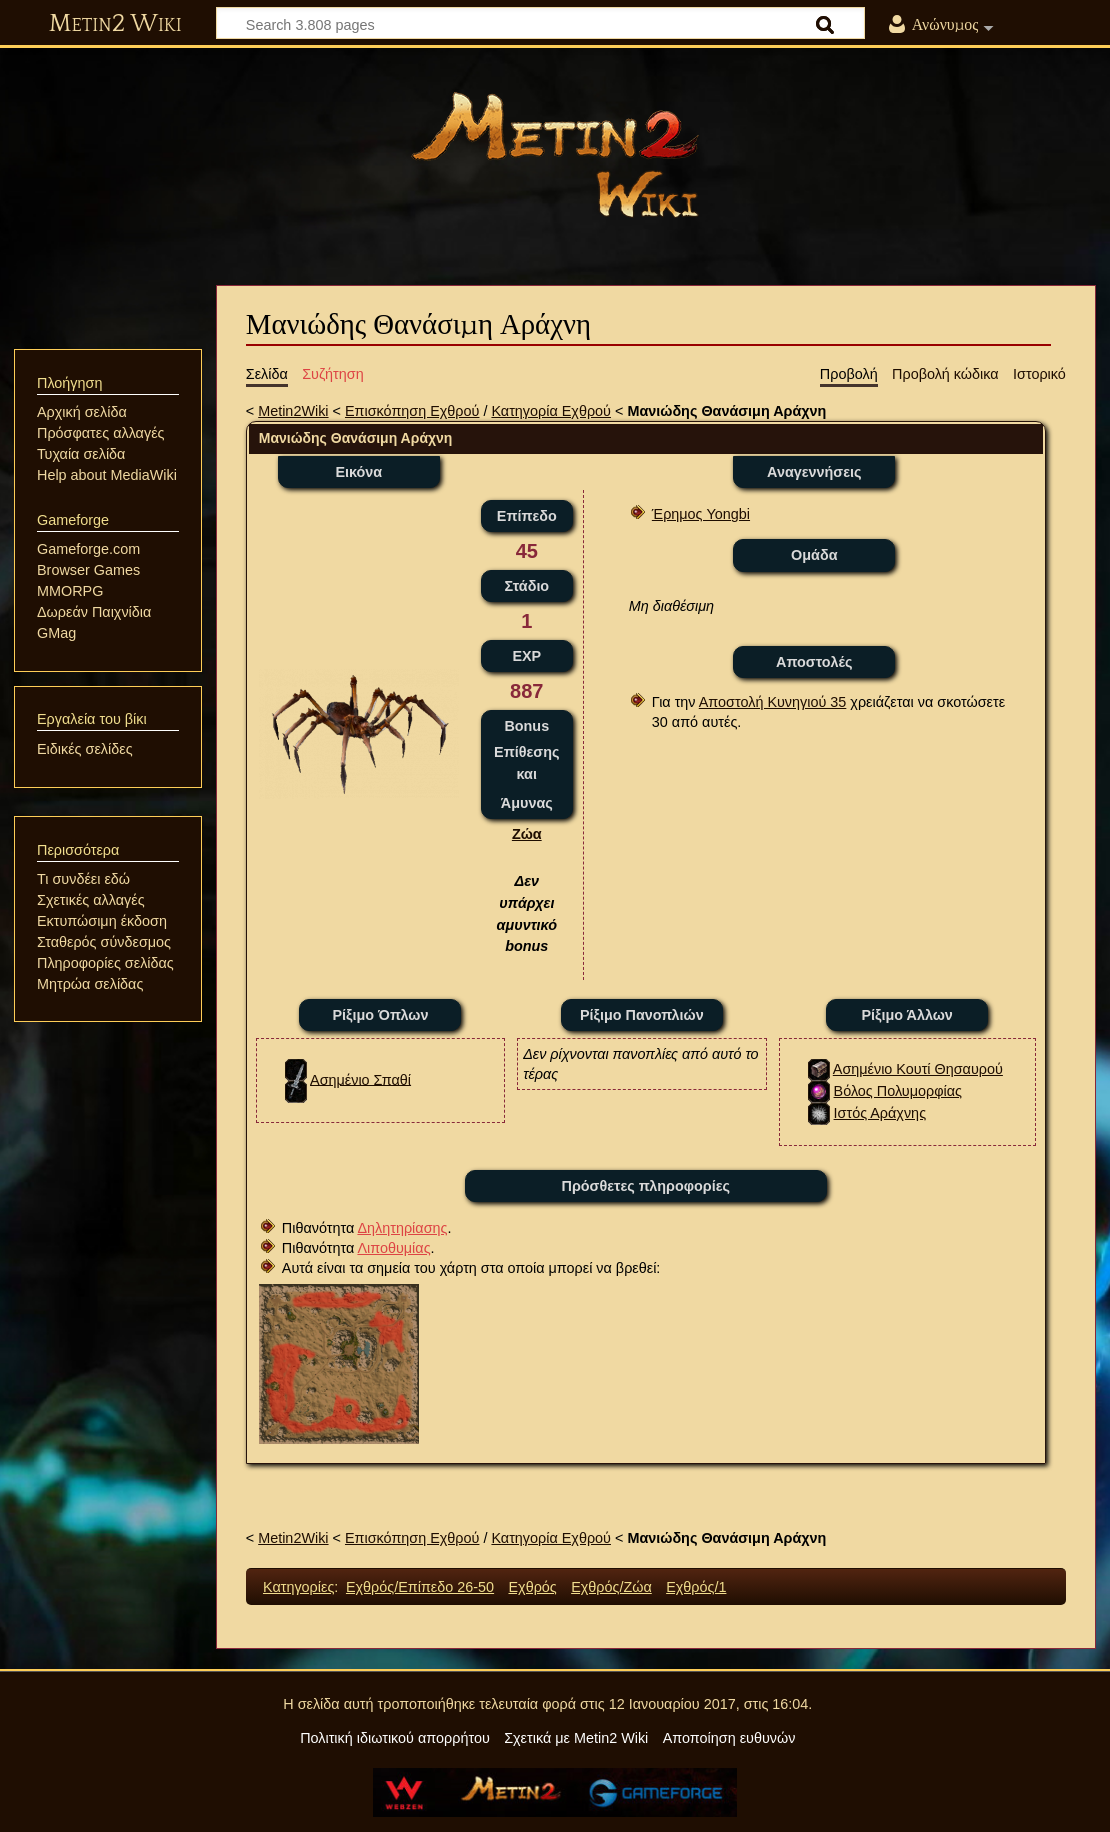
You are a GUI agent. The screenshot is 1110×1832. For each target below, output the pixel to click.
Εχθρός (532, 1587)
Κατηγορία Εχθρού (551, 411)
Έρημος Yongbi (701, 514)
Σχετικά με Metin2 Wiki (576, 1738)
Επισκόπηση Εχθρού (412, 411)
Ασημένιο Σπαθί (360, 1079)
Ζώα (527, 834)
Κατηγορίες (298, 1587)
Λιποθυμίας (393, 1248)
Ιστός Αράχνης (880, 1113)
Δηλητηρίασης (402, 1228)
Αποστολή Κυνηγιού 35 (773, 702)
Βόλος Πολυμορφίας (898, 1091)
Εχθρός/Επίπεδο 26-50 (420, 1587)
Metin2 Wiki (115, 24)
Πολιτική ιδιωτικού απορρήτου (395, 1738)
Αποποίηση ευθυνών (729, 1738)
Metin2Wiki (293, 411)
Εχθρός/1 (696, 1587)
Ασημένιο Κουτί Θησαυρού (918, 1069)
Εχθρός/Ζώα (611, 1587)
